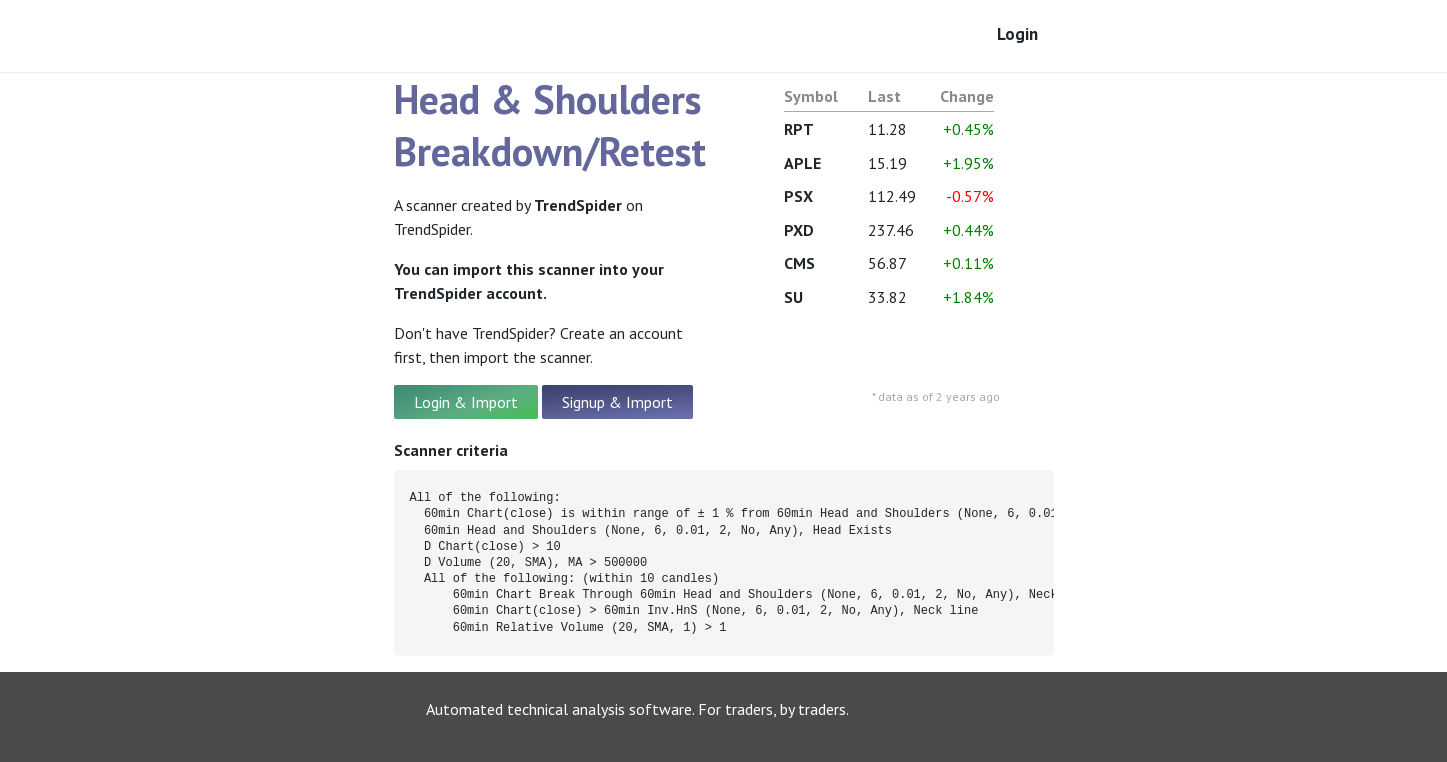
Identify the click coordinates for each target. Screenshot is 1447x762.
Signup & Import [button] (617, 402)
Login (1017, 34)
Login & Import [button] (466, 402)
